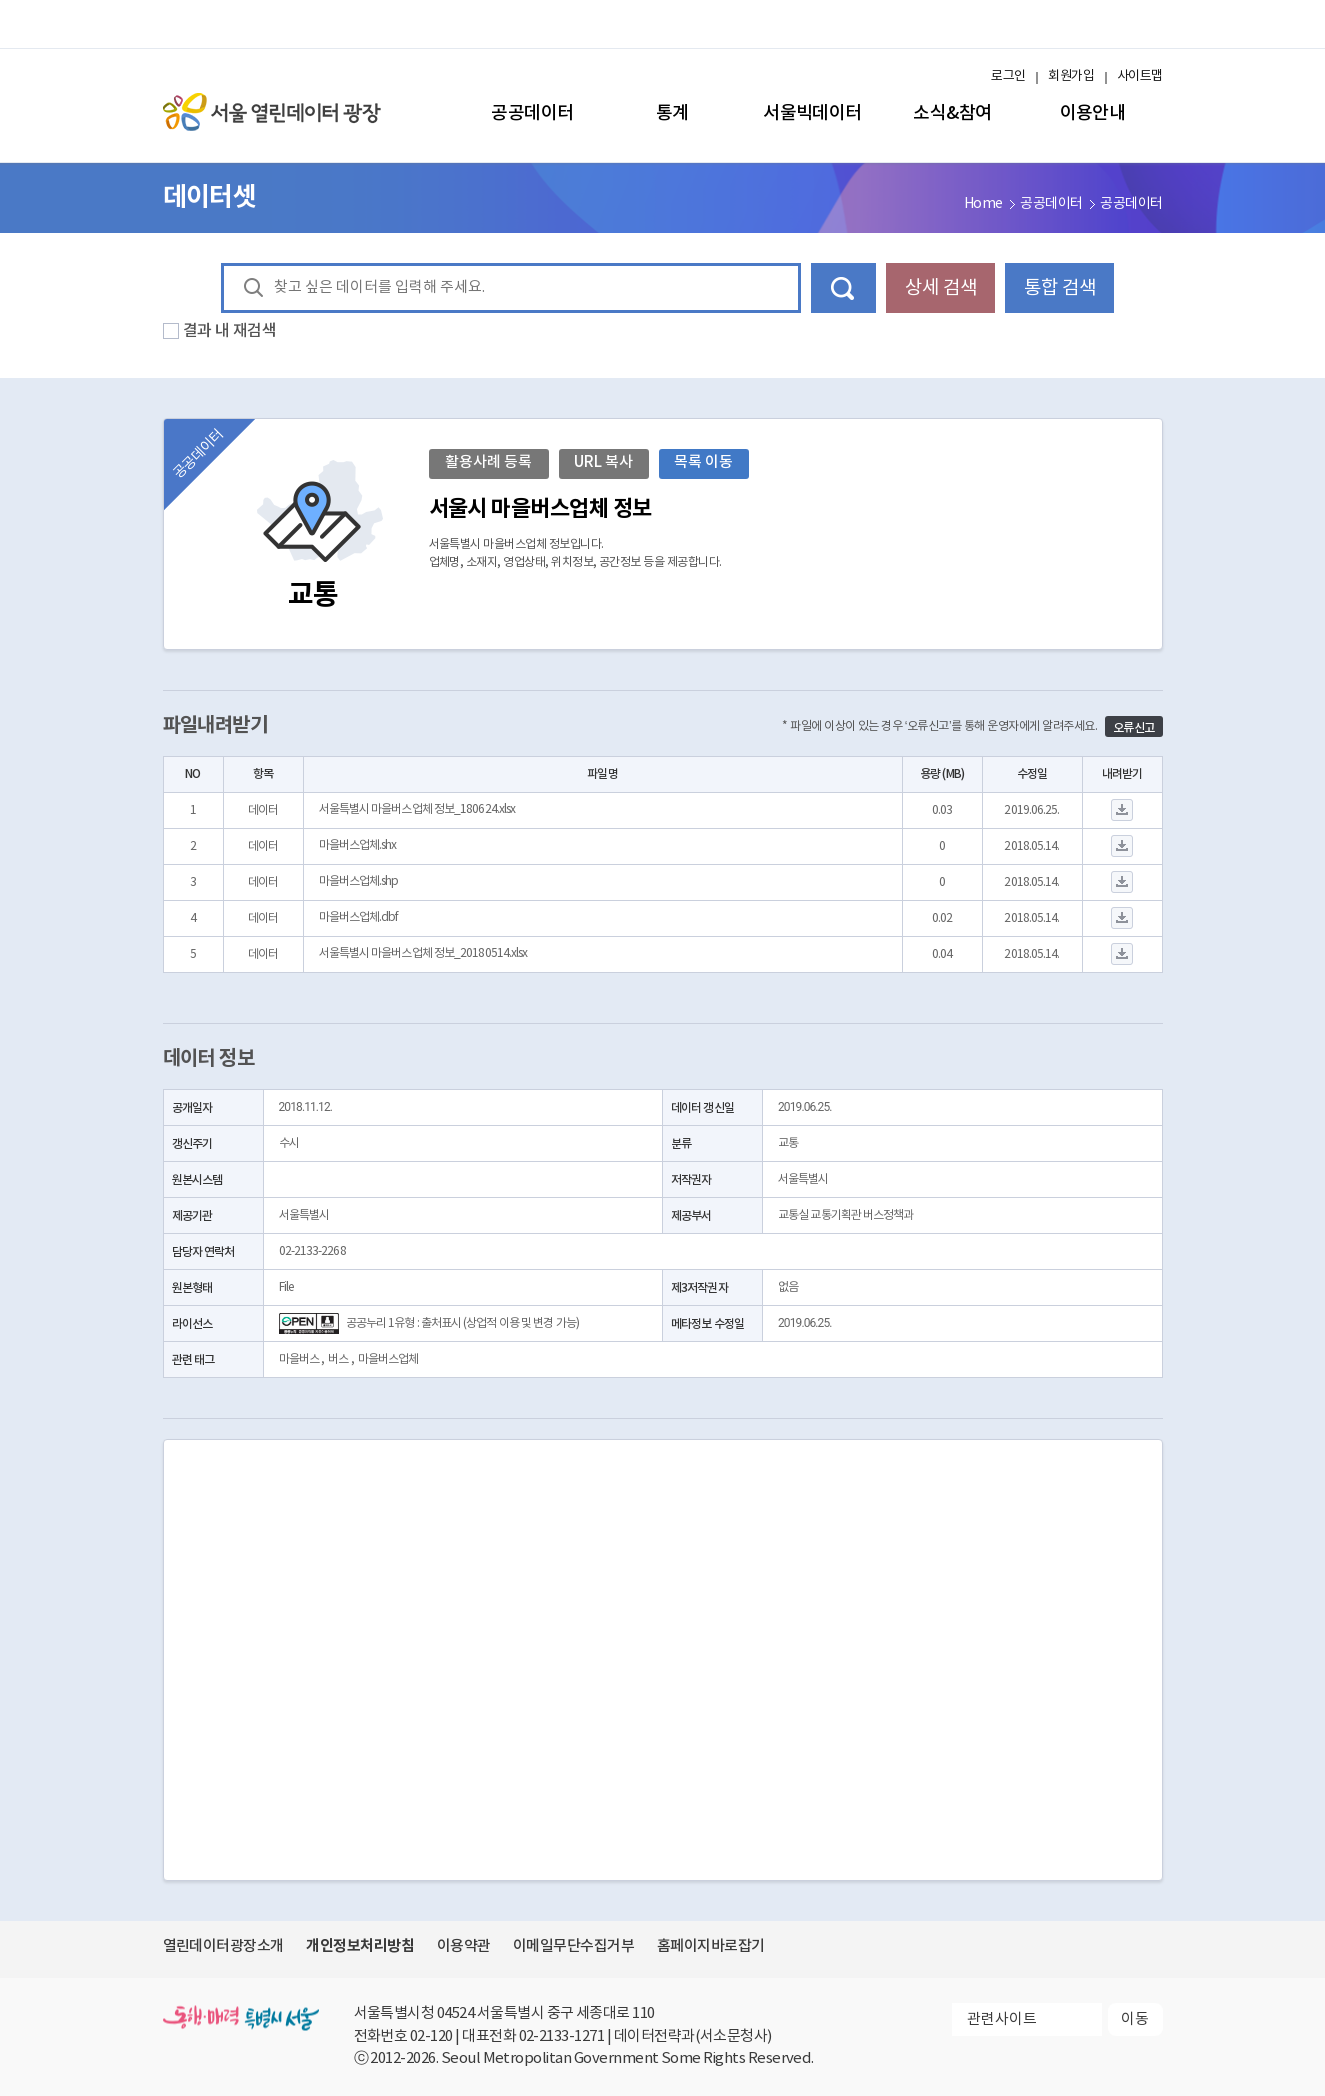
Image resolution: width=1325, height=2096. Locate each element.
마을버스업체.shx (358, 845)
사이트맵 (1140, 76)
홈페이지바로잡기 (711, 1946)
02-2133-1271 (562, 2036)
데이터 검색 (843, 288)
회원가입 (1071, 76)
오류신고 (1134, 728)
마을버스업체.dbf (359, 917)
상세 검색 (941, 288)
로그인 (1008, 76)
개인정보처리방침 (360, 1946)
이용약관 (464, 1946)
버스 (338, 1359)
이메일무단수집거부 (573, 1946)
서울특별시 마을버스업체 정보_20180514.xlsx (423, 953)
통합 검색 (1060, 288)
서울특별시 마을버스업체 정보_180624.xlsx (417, 809)
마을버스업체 (388, 1359)
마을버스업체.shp (359, 881)
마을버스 (299, 1359)
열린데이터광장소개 (223, 1946)
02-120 (431, 2036)
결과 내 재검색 (230, 331)
